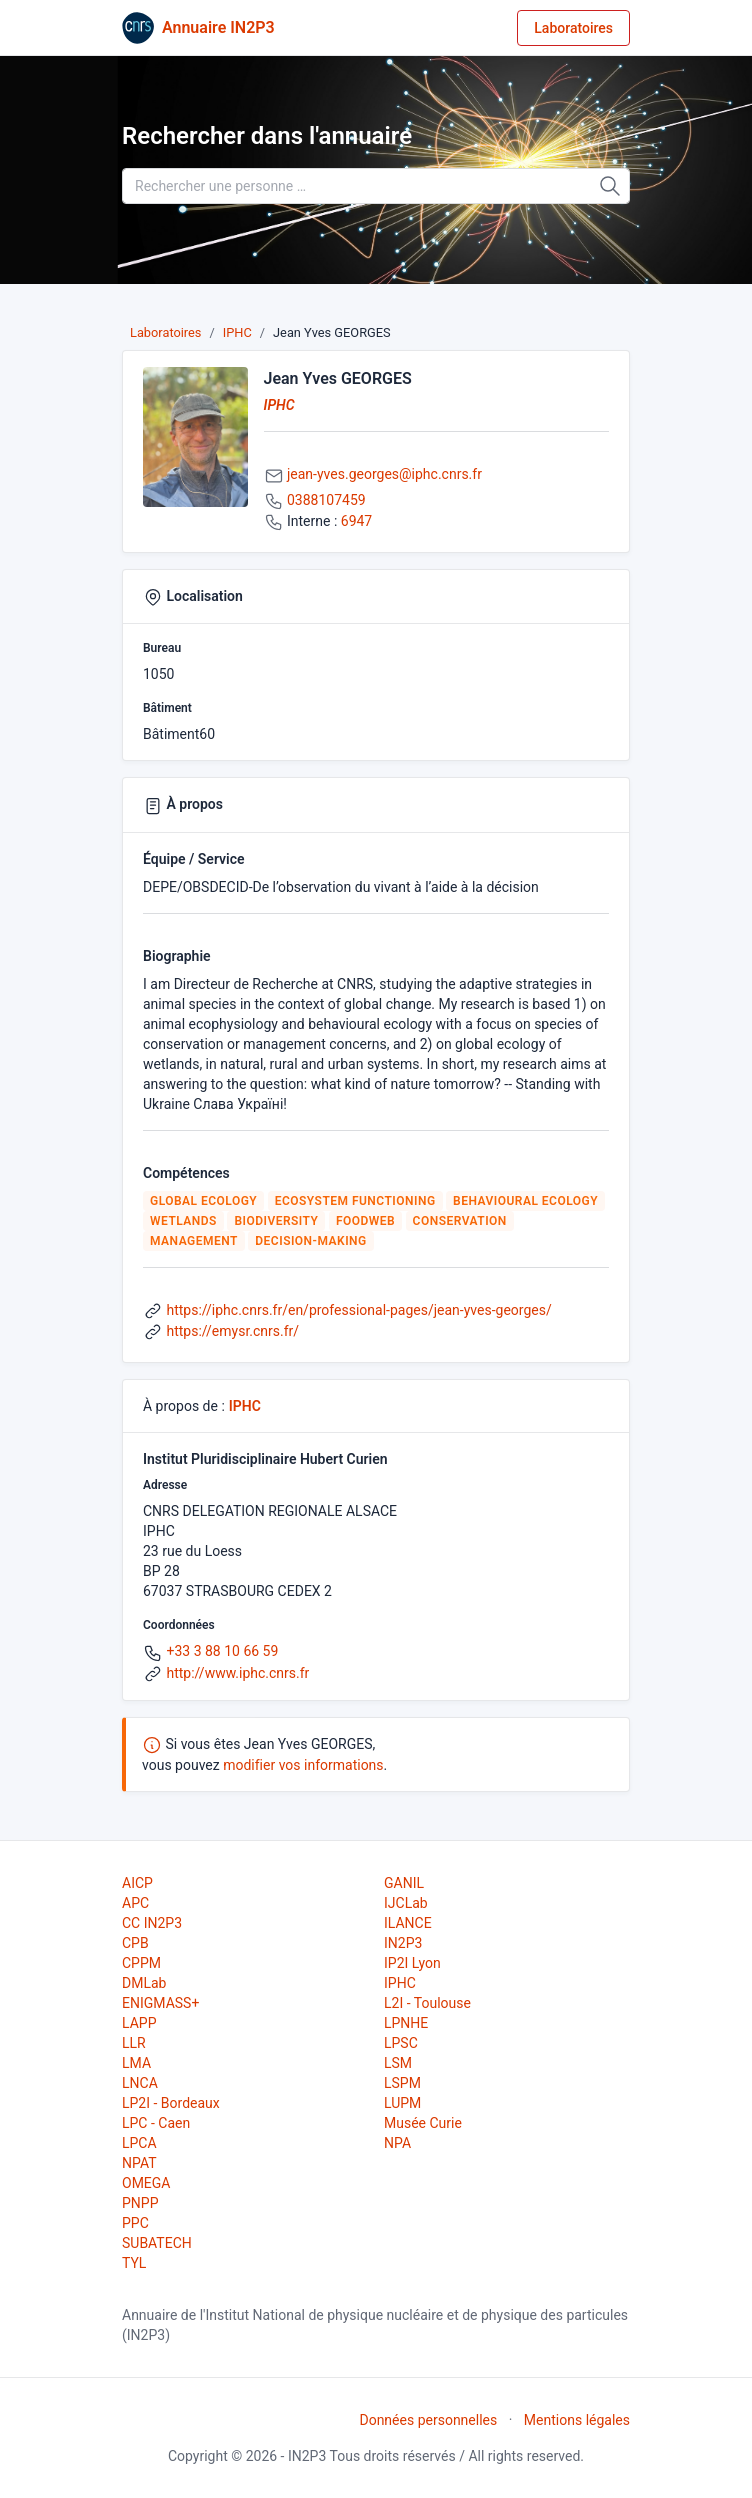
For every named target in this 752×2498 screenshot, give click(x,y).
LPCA (139, 2143)
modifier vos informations (303, 1765)
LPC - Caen (156, 2123)
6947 (356, 521)
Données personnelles (428, 2420)
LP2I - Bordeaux (171, 2103)
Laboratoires (573, 28)
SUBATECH (157, 2243)
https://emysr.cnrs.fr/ (232, 1331)
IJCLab (406, 1903)
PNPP (140, 2203)
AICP (137, 1883)
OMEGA (146, 2183)
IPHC (237, 332)
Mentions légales (577, 2420)
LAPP (139, 2023)
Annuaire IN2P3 (218, 27)
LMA (136, 2063)
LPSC (401, 2043)
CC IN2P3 (152, 1923)
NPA (397, 2143)
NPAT (139, 2163)
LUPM (402, 2103)
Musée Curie (423, 2123)
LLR (134, 2043)
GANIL (404, 1883)
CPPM (141, 1963)
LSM (398, 2063)
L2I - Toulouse (427, 2003)
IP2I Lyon (412, 1963)
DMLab (144, 1983)
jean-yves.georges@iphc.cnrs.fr (384, 474)
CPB (135, 1943)
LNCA (140, 2083)
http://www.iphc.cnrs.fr (237, 1673)
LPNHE (406, 2023)
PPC (135, 2223)
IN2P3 (403, 1943)
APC (135, 1903)
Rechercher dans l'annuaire (267, 136)
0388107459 (326, 500)
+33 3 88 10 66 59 (222, 1651)
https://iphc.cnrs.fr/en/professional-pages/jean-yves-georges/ (358, 1310)
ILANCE (408, 1923)
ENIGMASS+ (160, 2003)
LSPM (402, 2083)
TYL (134, 2263)
